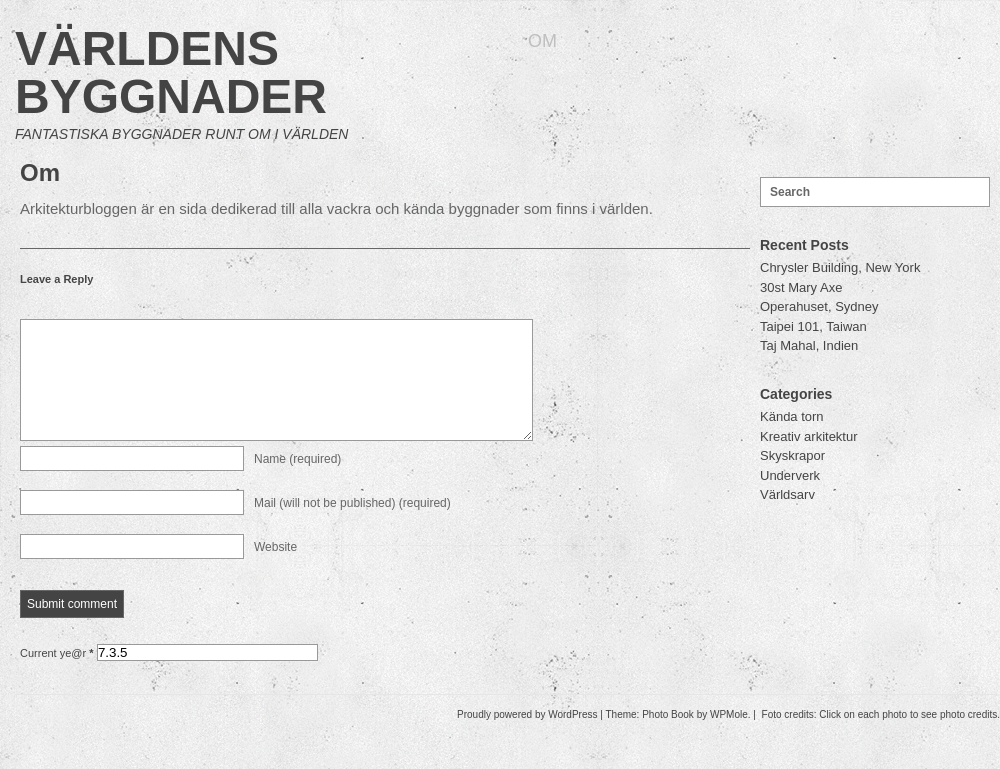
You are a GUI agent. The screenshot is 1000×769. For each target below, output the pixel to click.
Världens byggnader (171, 72)
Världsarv (787, 494)
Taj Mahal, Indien (809, 345)
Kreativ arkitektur (809, 436)
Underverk (790, 475)
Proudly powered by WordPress (527, 738)
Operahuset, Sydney (819, 306)
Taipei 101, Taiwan (813, 326)
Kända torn (792, 416)
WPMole (729, 738)
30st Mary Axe (801, 287)
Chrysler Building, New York (840, 267)
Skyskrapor (792, 455)
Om (542, 41)
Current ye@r (57, 677)
